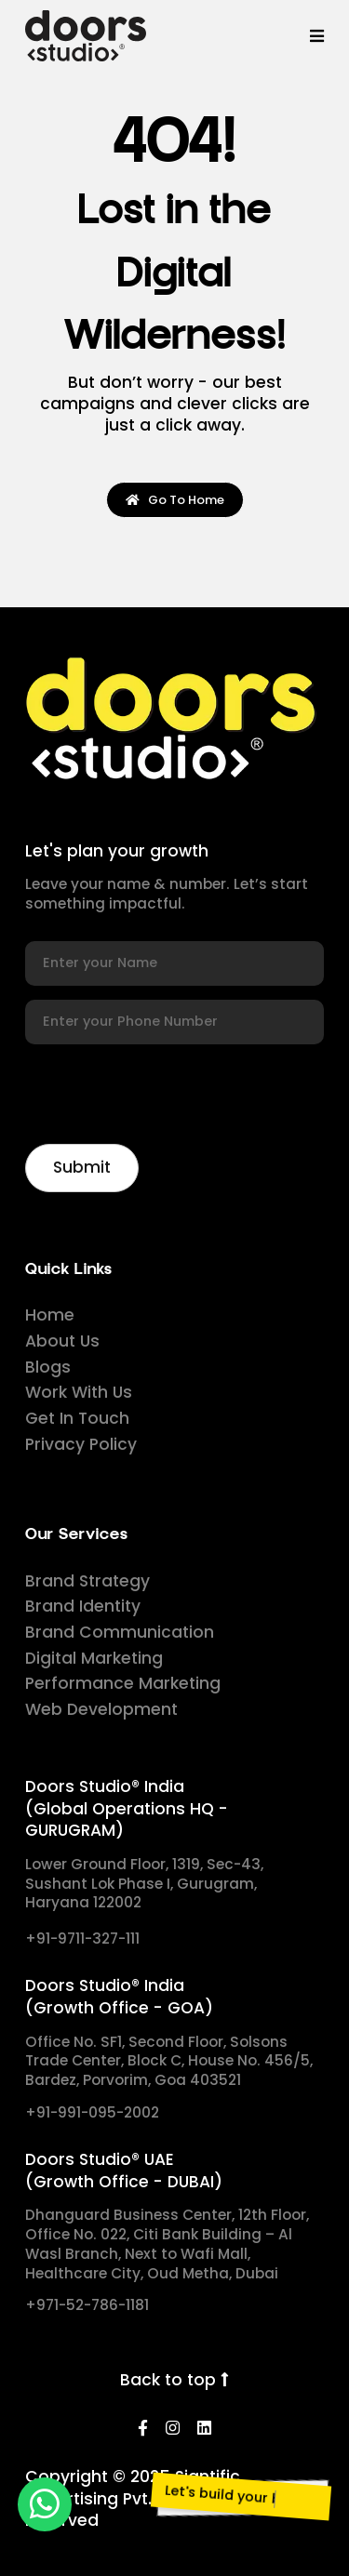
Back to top (174, 2380)
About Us (62, 1341)
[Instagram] (173, 2428)
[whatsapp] (45, 2504)
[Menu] (317, 36)
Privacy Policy (81, 1444)
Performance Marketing (123, 1683)
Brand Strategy (87, 1581)
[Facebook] (143, 2428)
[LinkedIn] (204, 2428)
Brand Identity (83, 1606)
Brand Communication (119, 1632)
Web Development (101, 1709)
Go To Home (175, 500)
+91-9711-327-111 (82, 1939)
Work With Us (78, 1392)
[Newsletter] (82, 1168)
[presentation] (166, 1093)
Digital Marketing (94, 1658)
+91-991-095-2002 (92, 2113)
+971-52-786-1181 (87, 2305)
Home (49, 1315)
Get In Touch (77, 1418)
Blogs (48, 1367)
